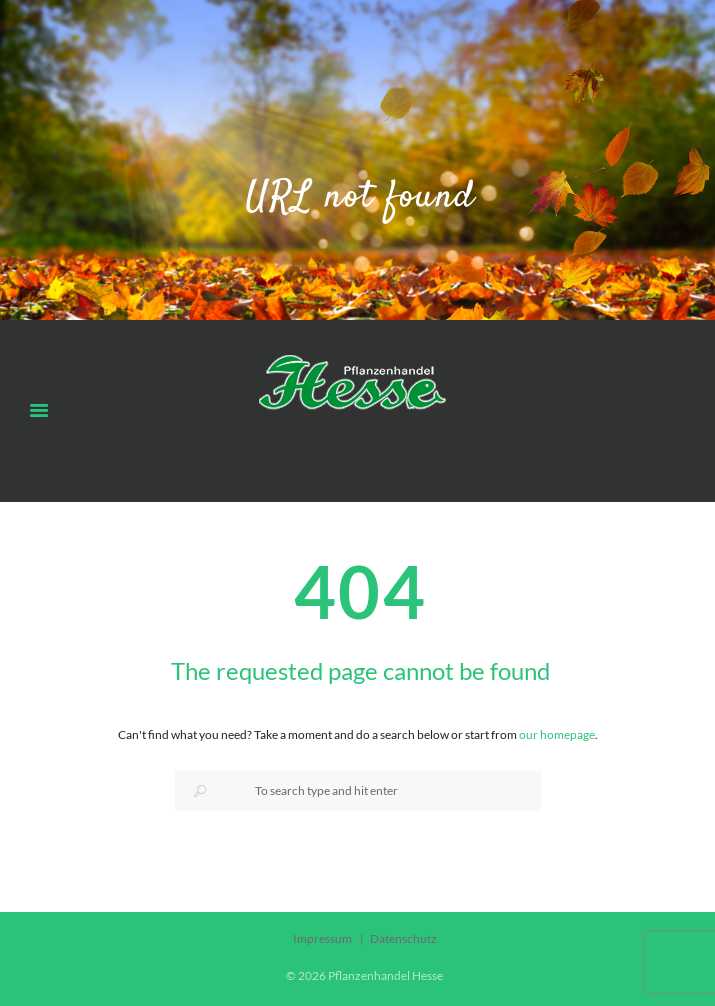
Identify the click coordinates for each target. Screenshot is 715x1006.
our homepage (557, 734)
